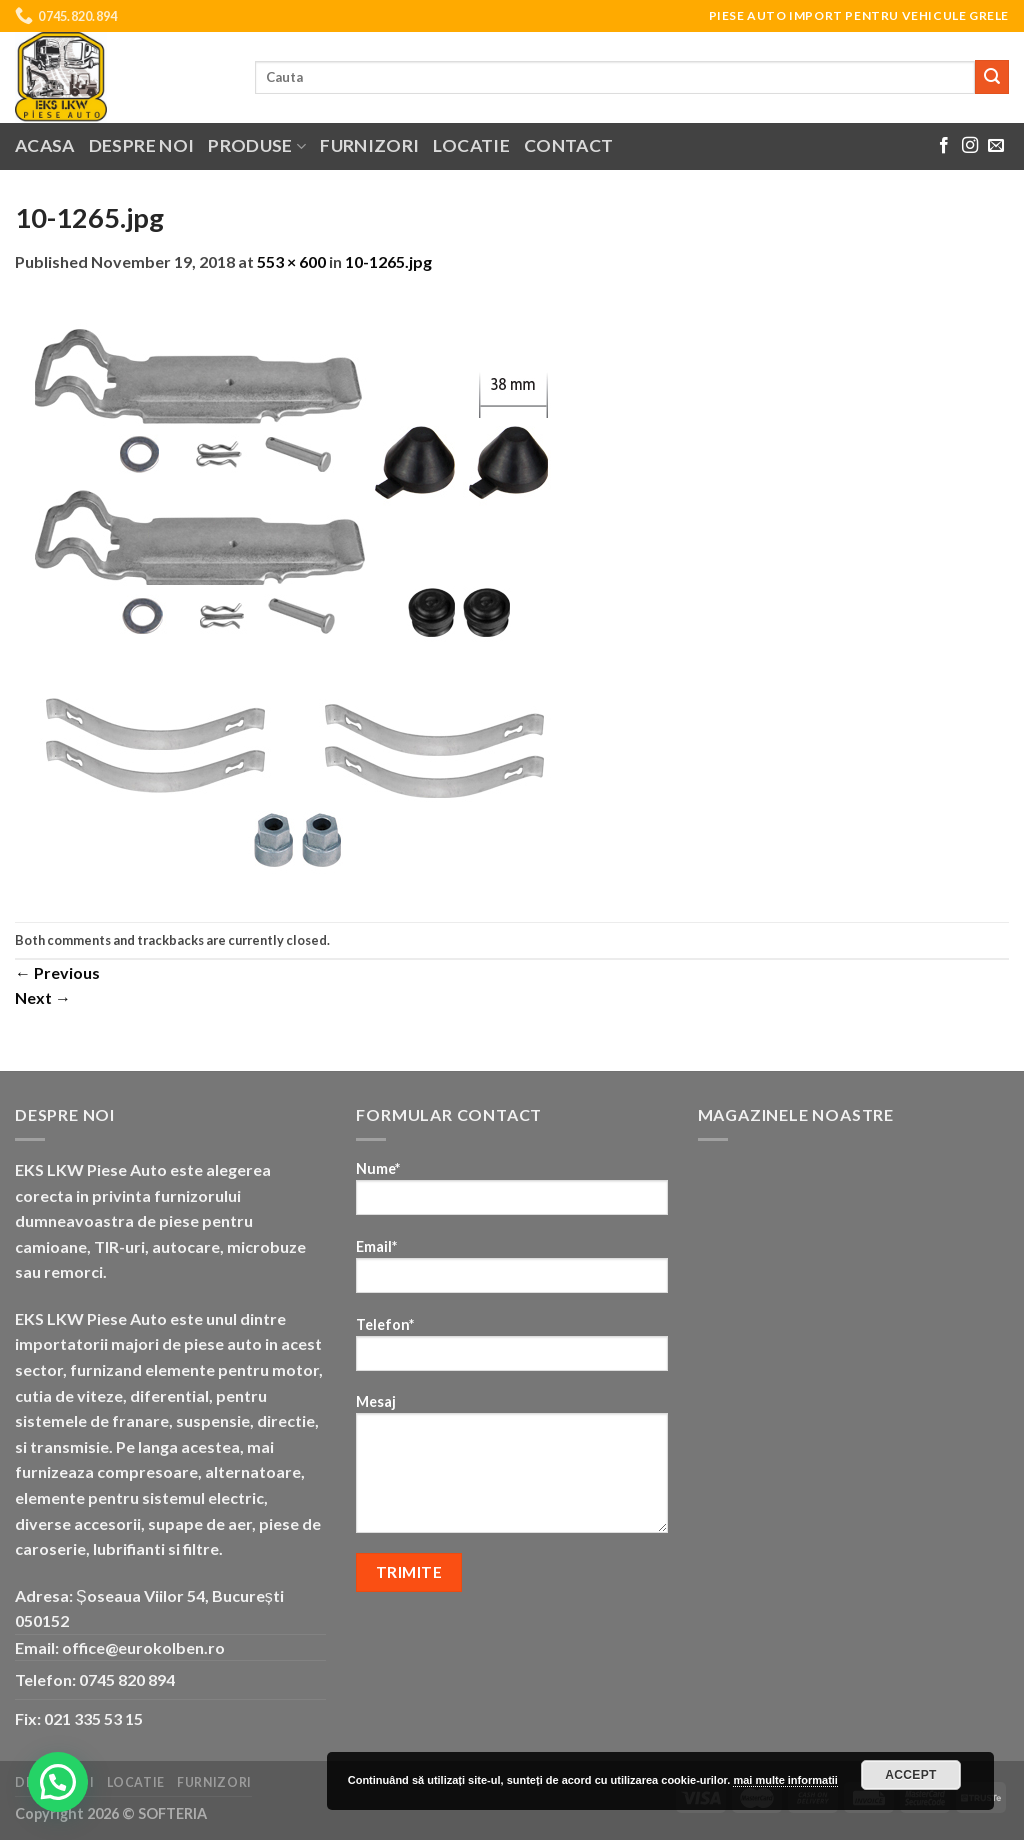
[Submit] (992, 77)
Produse (257, 145)
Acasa (45, 145)
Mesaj (511, 1470)
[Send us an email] (996, 146)
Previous (57, 972)
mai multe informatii (785, 1780)
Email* (511, 1272)
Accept (911, 1775)
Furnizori (369, 145)
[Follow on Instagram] (970, 146)
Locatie (471, 145)
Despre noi (142, 145)
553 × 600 (291, 261)
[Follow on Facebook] (944, 146)
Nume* (511, 1194)
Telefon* (511, 1350)
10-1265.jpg (388, 261)
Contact (568, 145)
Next (43, 997)
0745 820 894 (127, 1679)
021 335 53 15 (93, 1718)
